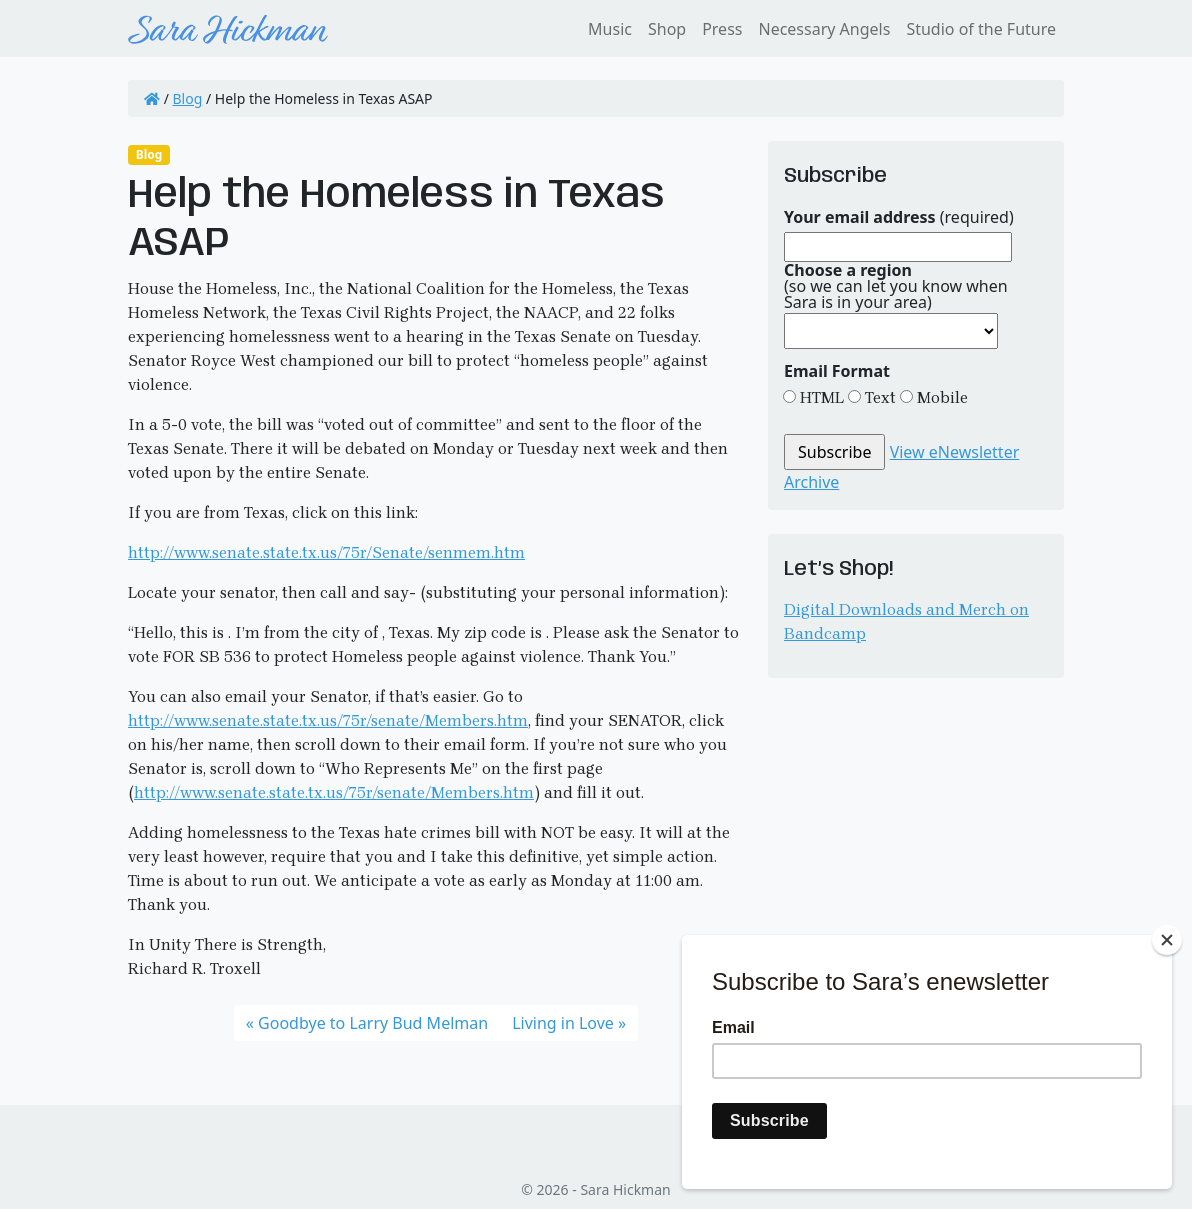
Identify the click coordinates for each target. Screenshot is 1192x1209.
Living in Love (563, 1023)
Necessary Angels (824, 29)
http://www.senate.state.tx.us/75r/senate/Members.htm (328, 720)
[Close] (1167, 940)
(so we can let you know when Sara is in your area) (896, 286)
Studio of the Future (981, 29)
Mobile (940, 397)
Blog (188, 98)
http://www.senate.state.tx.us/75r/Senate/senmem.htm (326, 552)
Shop (667, 29)
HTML (820, 397)
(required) (899, 217)
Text (878, 397)
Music (610, 29)
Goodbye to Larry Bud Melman (373, 1023)
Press (722, 29)
